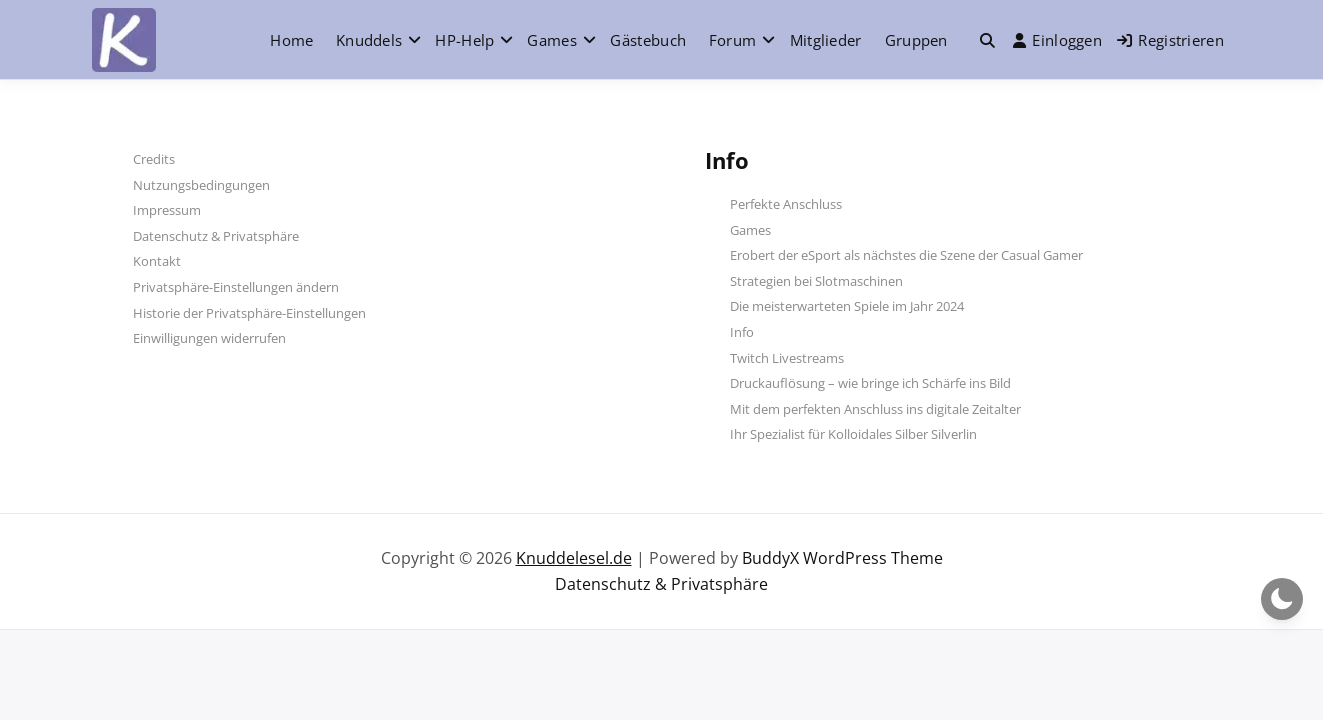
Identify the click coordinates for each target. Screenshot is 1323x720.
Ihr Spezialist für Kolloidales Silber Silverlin (853, 434)
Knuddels (369, 40)
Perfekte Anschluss (786, 204)
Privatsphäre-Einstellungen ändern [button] (236, 287)
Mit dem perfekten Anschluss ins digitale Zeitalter (875, 409)
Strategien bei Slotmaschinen (816, 281)
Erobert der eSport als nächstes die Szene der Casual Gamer (906, 255)
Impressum (167, 210)
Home (291, 40)
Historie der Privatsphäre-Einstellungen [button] (249, 313)
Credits (154, 159)
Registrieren (1170, 40)
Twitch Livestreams (787, 358)
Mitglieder (826, 40)
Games (552, 40)
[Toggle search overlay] (987, 40)
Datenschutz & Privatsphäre (216, 236)
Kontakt (157, 261)
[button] (987, 40)
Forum (733, 40)
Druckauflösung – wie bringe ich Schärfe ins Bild (870, 383)
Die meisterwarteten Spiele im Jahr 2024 (847, 306)
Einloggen (1057, 40)
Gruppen (916, 40)
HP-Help (464, 40)
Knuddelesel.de (574, 558)
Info (742, 332)
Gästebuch (648, 40)
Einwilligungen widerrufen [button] (209, 338)
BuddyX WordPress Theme (842, 558)
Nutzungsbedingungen (201, 185)
